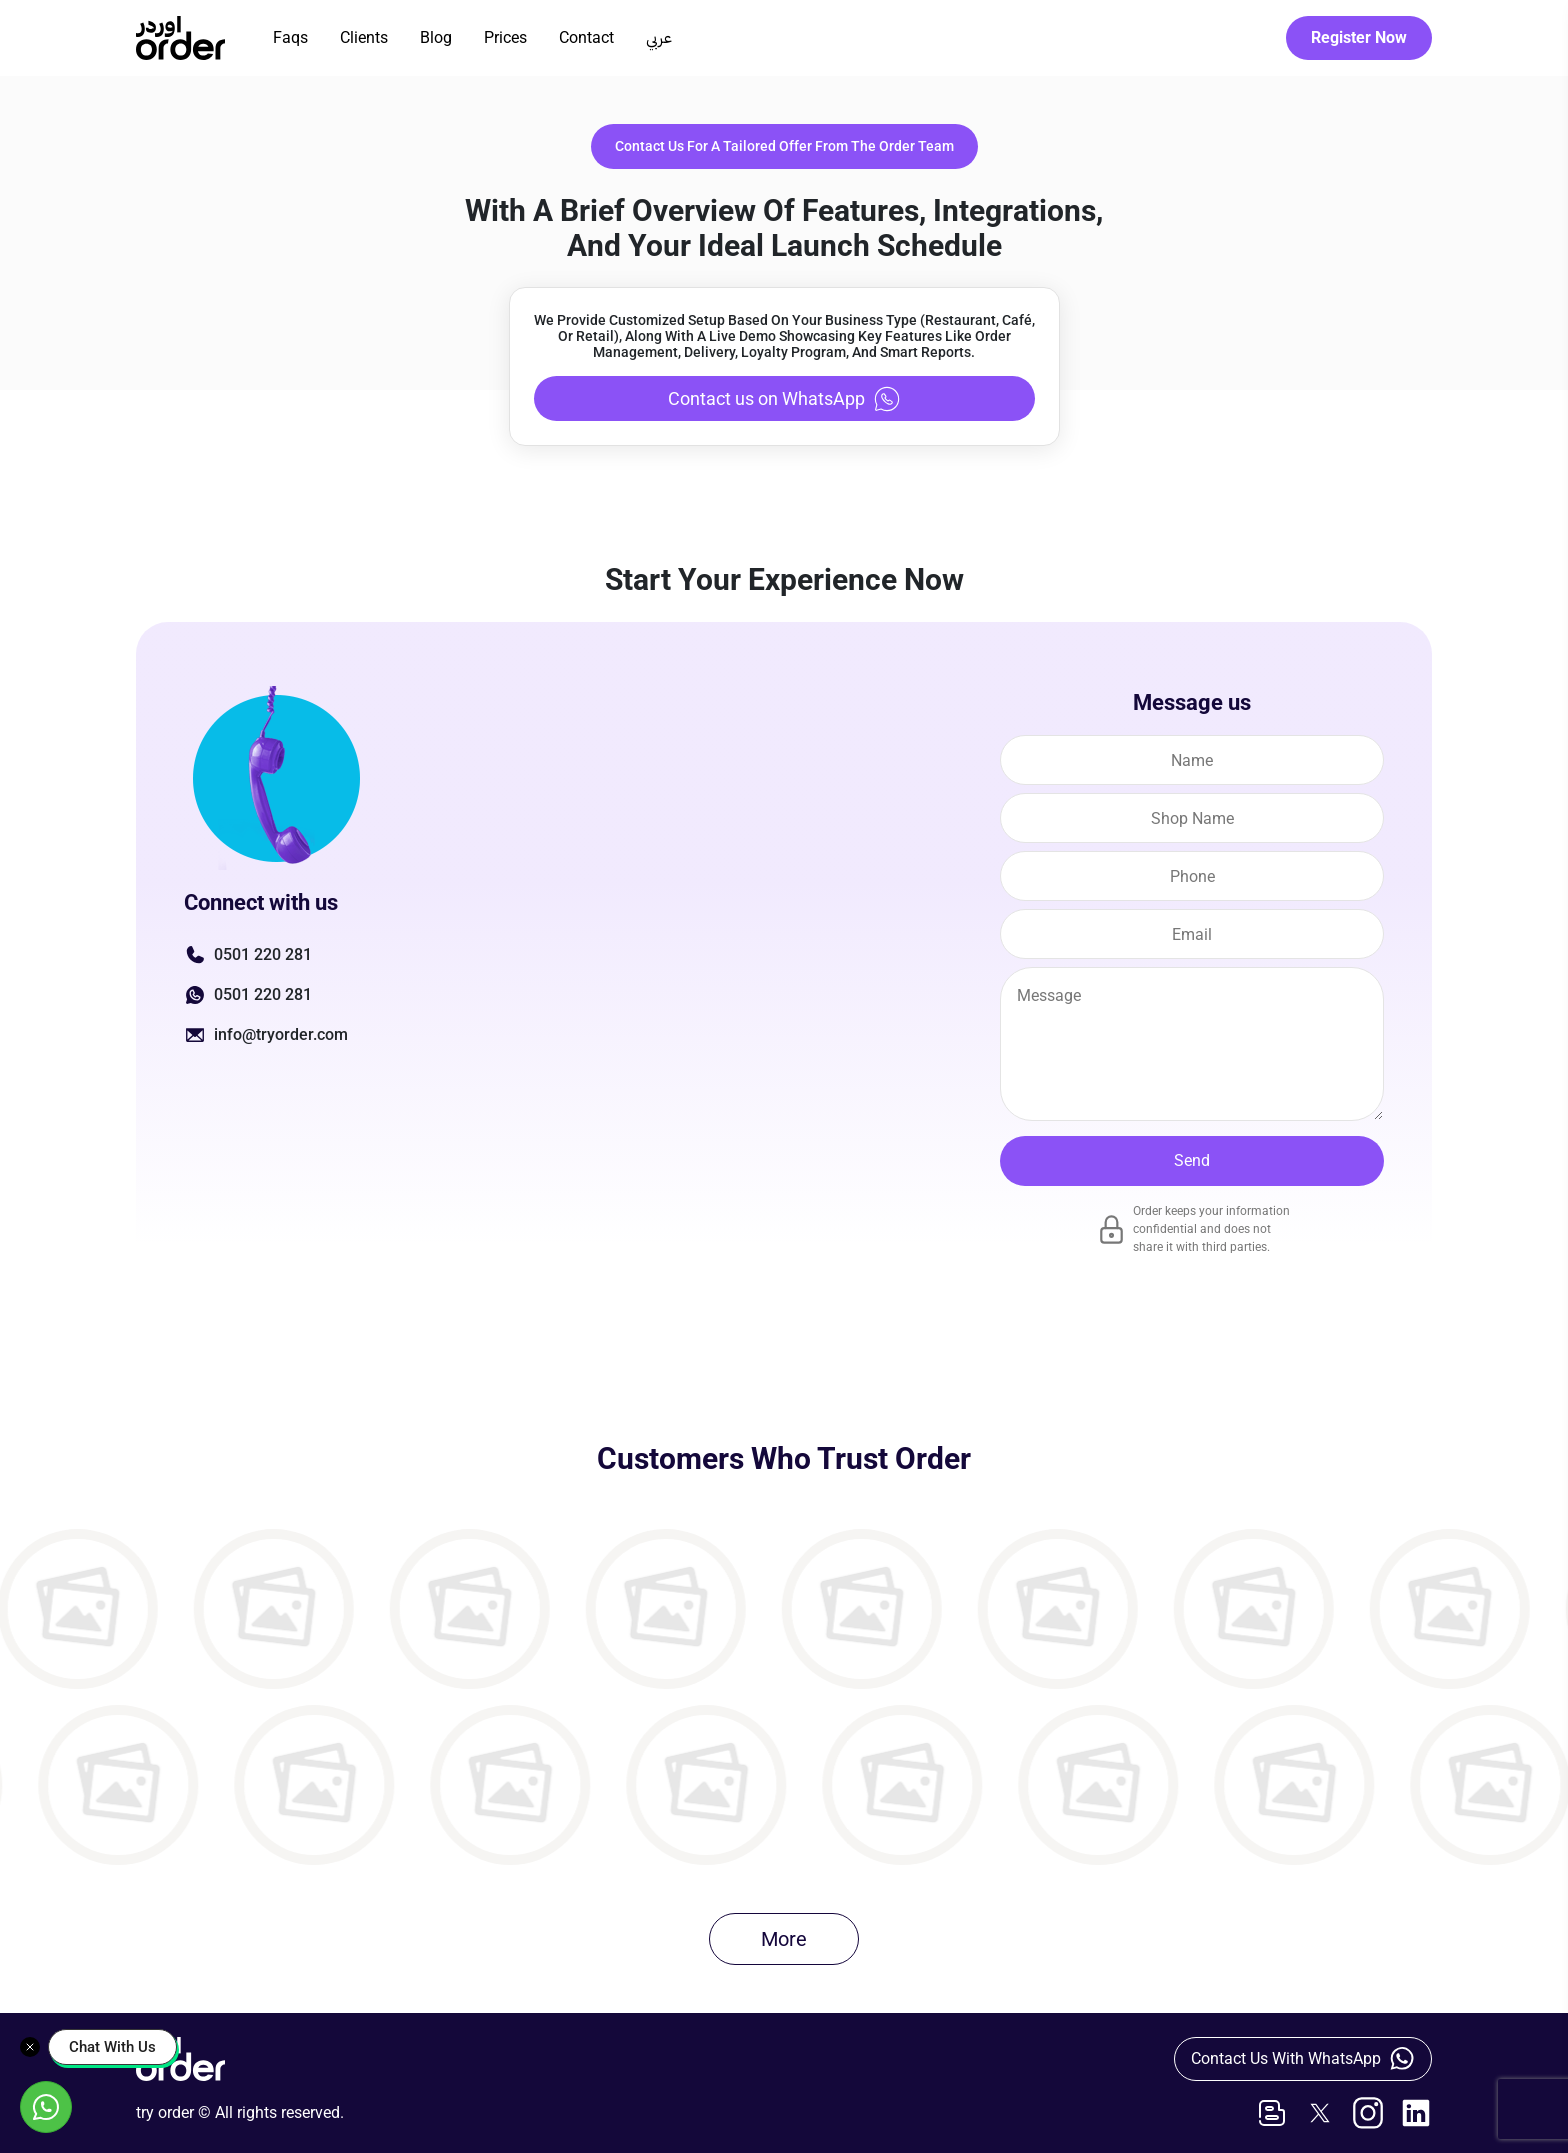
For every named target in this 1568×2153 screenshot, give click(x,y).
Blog (436, 37)
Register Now (1359, 37)
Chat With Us (112, 2047)
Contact (586, 37)
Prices (505, 37)
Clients (364, 37)
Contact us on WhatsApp (784, 399)
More (784, 1939)
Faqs (290, 37)
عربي (659, 38)
